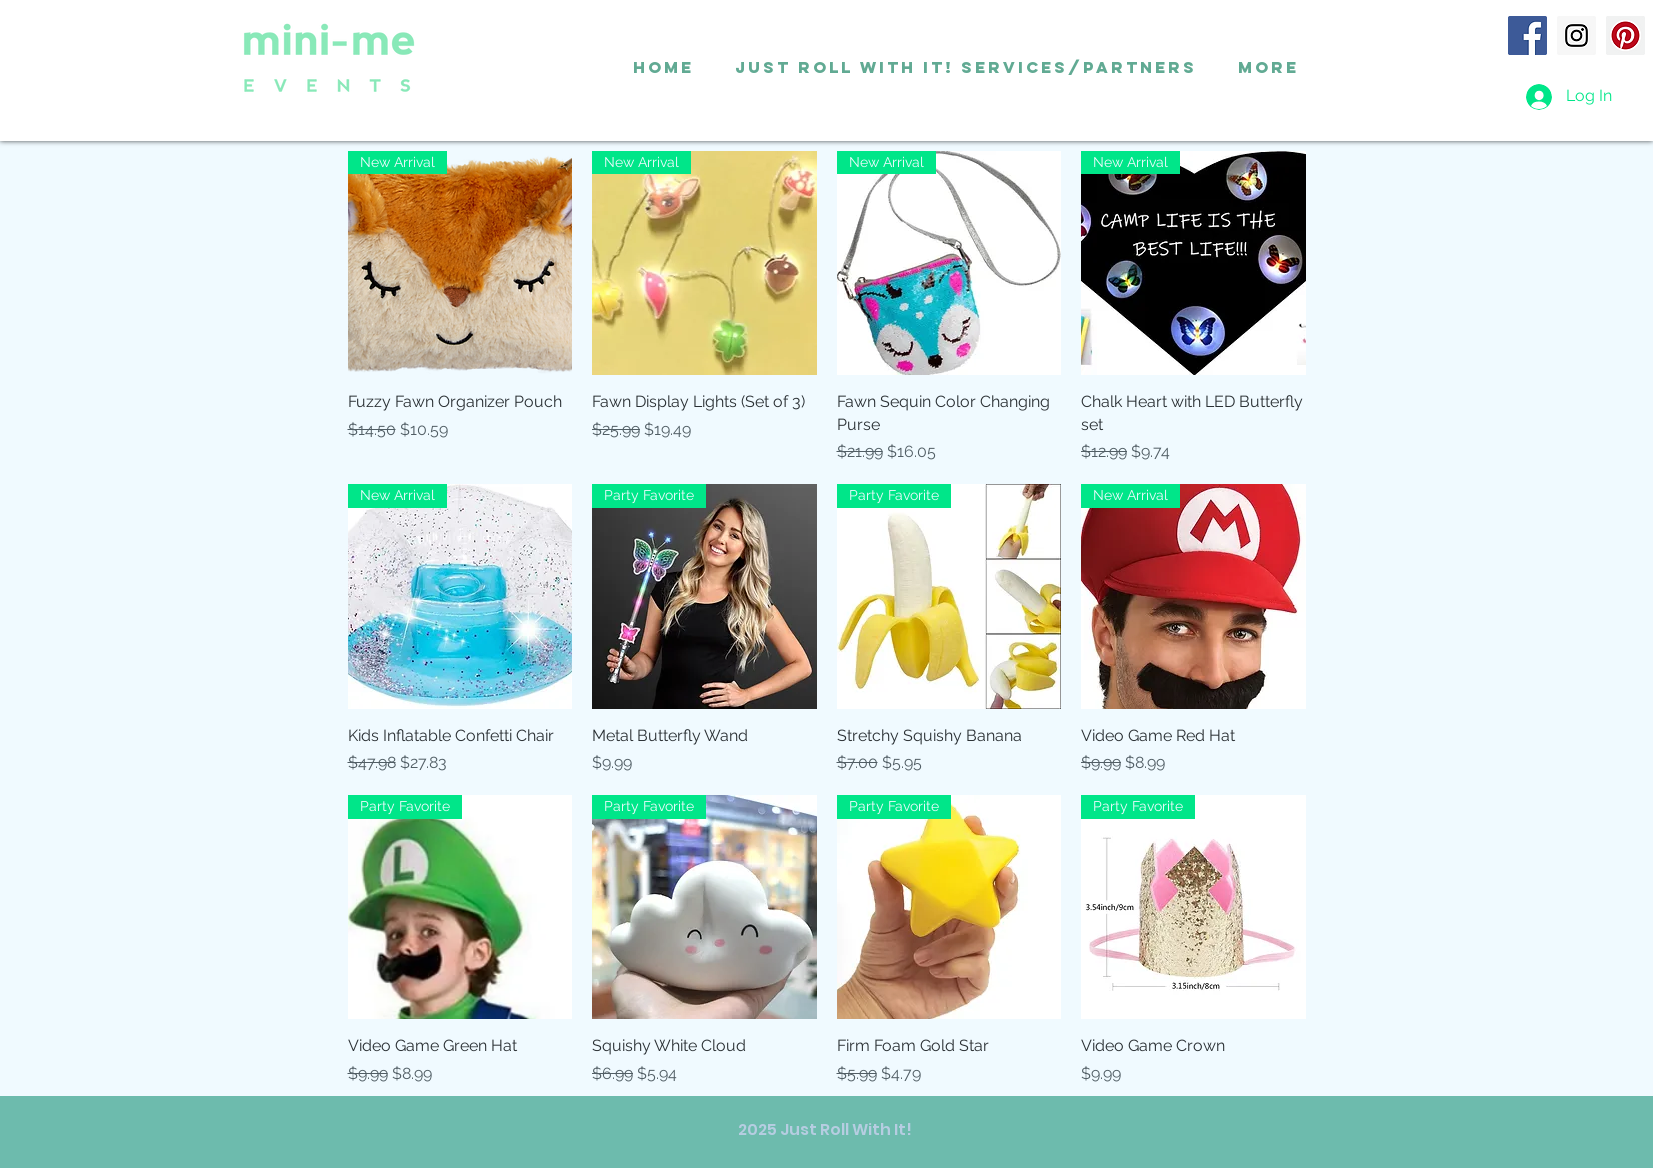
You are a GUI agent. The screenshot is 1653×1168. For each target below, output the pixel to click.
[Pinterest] (1625, 35)
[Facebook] (1527, 35)
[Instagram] (1576, 35)
